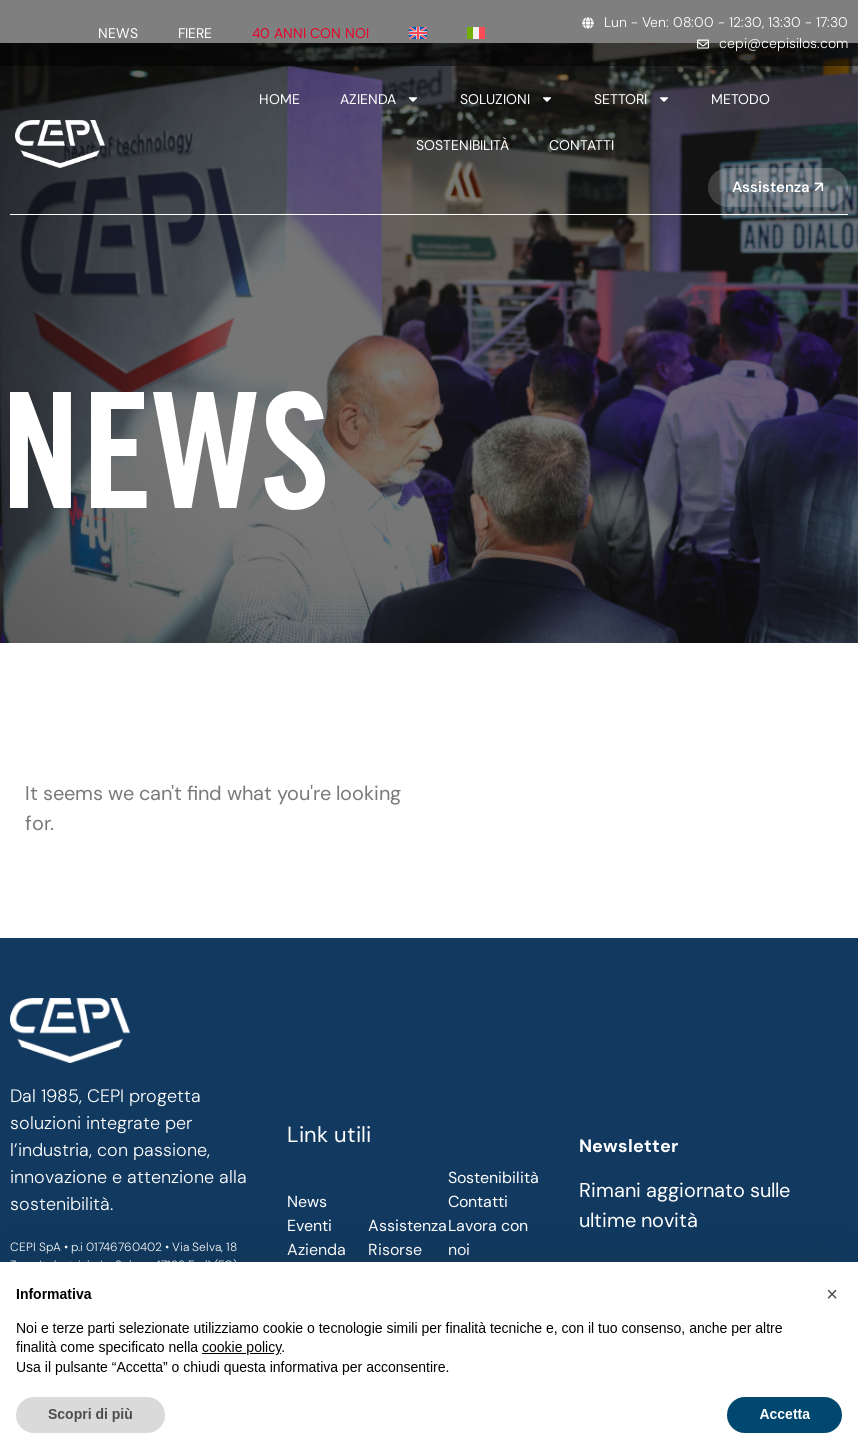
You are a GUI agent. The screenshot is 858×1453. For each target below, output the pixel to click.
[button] (832, 1294)
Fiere (195, 33)
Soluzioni (507, 99)
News (118, 33)
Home (279, 99)
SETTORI (632, 99)
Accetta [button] (784, 1414)
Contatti (581, 145)
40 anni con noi (310, 33)
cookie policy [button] (241, 1347)
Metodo (740, 99)
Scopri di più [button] (90, 1414)
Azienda (380, 99)
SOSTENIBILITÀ (462, 145)
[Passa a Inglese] (418, 33)
